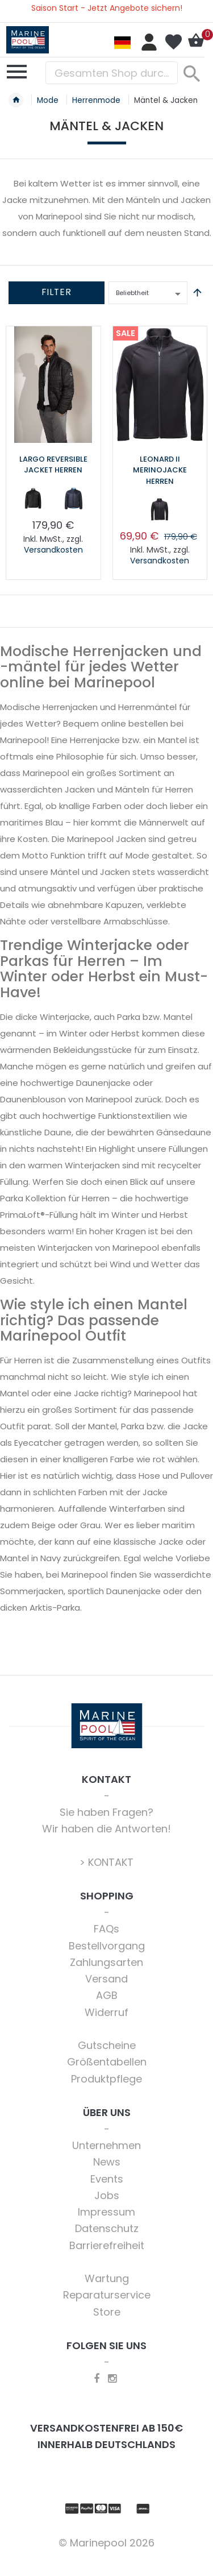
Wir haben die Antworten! (106, 1829)
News (106, 2162)
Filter (56, 291)
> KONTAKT (106, 1862)
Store (106, 2312)
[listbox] (53, 501)
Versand (106, 1979)
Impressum (106, 2212)
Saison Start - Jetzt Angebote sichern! (106, 8)
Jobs (106, 2195)
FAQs (106, 1929)
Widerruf (106, 2012)
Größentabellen (107, 2062)
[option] (33, 498)
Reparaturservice (107, 2295)
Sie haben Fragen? (106, 1812)
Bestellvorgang (107, 1946)
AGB (107, 1995)
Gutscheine (107, 2045)
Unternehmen (106, 2145)
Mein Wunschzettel (173, 42)
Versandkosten (53, 549)
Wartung (107, 2278)
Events (106, 2179)
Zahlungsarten (106, 1962)
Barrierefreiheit (106, 2245)
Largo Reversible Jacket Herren (53, 465)
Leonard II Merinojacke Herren (160, 470)
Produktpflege (106, 2079)
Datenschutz (107, 2228)
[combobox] (111, 72)
